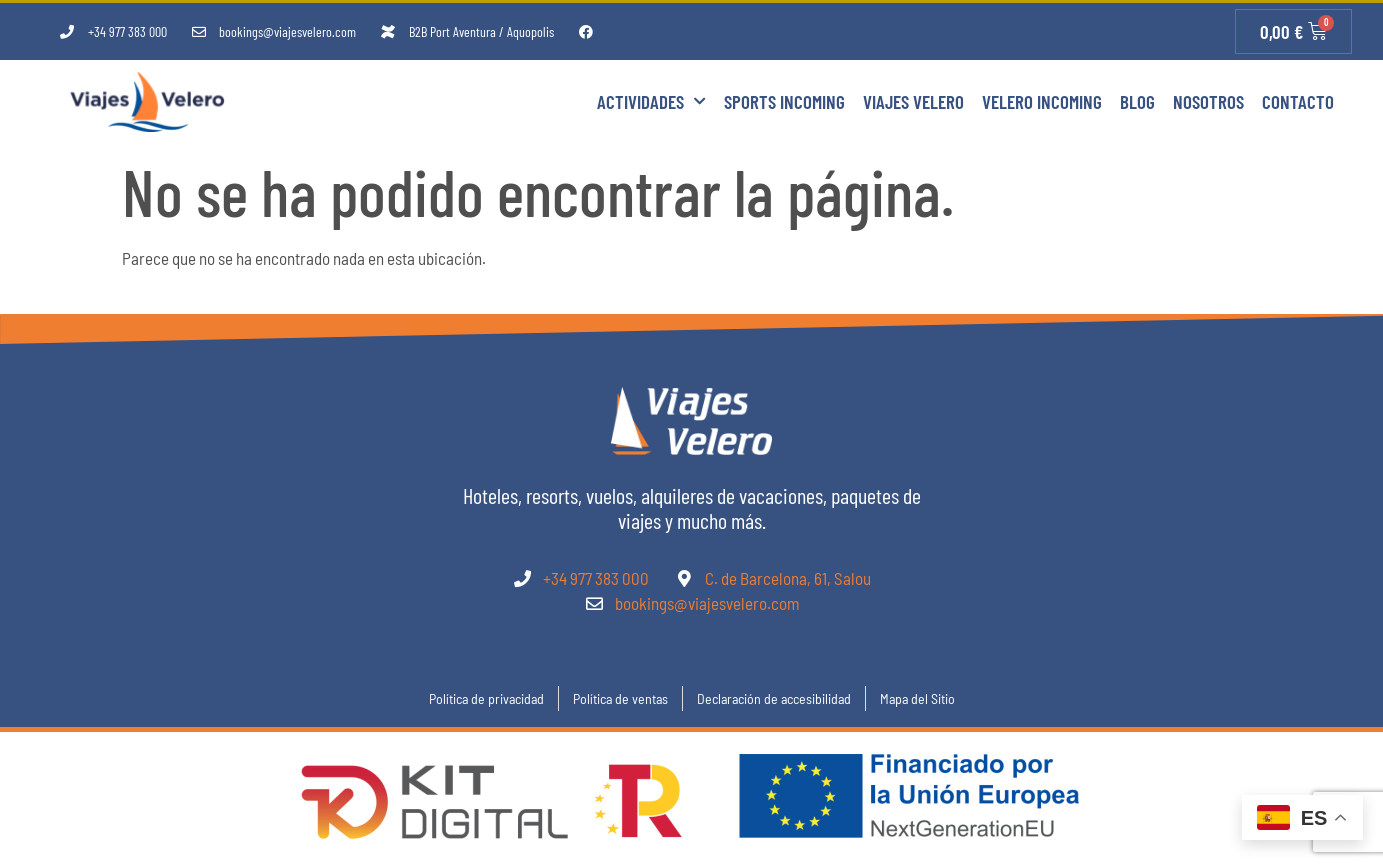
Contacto (1298, 101)
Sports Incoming (784, 101)
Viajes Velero (913, 101)
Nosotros (1208, 101)
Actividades (651, 101)
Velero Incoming (1042, 101)
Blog (1137, 101)
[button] (40, 826)
